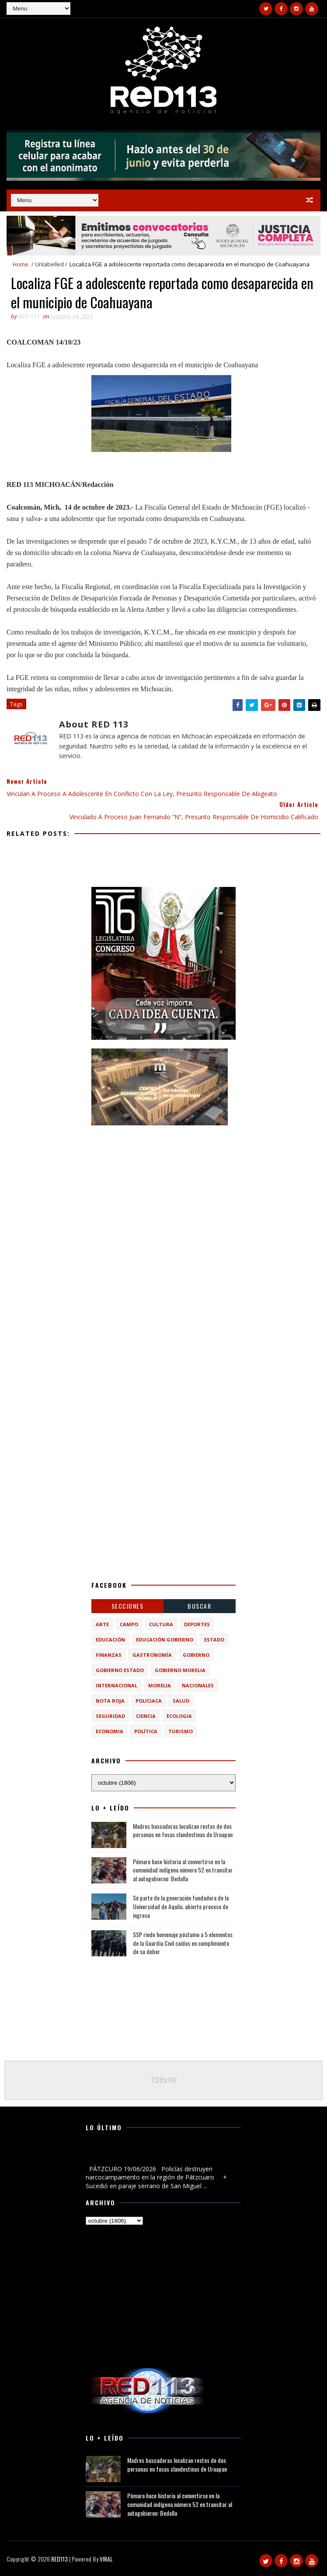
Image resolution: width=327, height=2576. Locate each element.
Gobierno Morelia (180, 1670)
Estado (214, 1639)
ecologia (179, 1716)
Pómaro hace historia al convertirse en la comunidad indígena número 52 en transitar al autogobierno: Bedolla (183, 1870)
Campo (129, 1624)
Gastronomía (152, 1655)
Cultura (161, 1624)
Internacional (116, 1685)
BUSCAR (199, 1605)
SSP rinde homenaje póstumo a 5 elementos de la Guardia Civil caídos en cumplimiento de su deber (183, 1943)
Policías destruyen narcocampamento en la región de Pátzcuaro (159, 2154)
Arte (102, 1624)
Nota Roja (110, 1700)
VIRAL (106, 2558)
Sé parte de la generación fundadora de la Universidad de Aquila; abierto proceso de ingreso (181, 1906)
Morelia (159, 1685)
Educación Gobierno (164, 1639)
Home (20, 264)
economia (109, 1731)
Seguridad (110, 1716)
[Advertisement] (163, 1188)
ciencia (146, 1716)
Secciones (127, 1605)
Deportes (197, 1624)
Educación (110, 1639)
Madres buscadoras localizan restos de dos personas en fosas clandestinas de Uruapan (183, 1830)
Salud (181, 1700)
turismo (180, 1731)
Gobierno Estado (120, 1670)
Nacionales (198, 1685)
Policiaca (149, 1700)
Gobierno (196, 1655)
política (145, 1731)
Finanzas (109, 1655)
